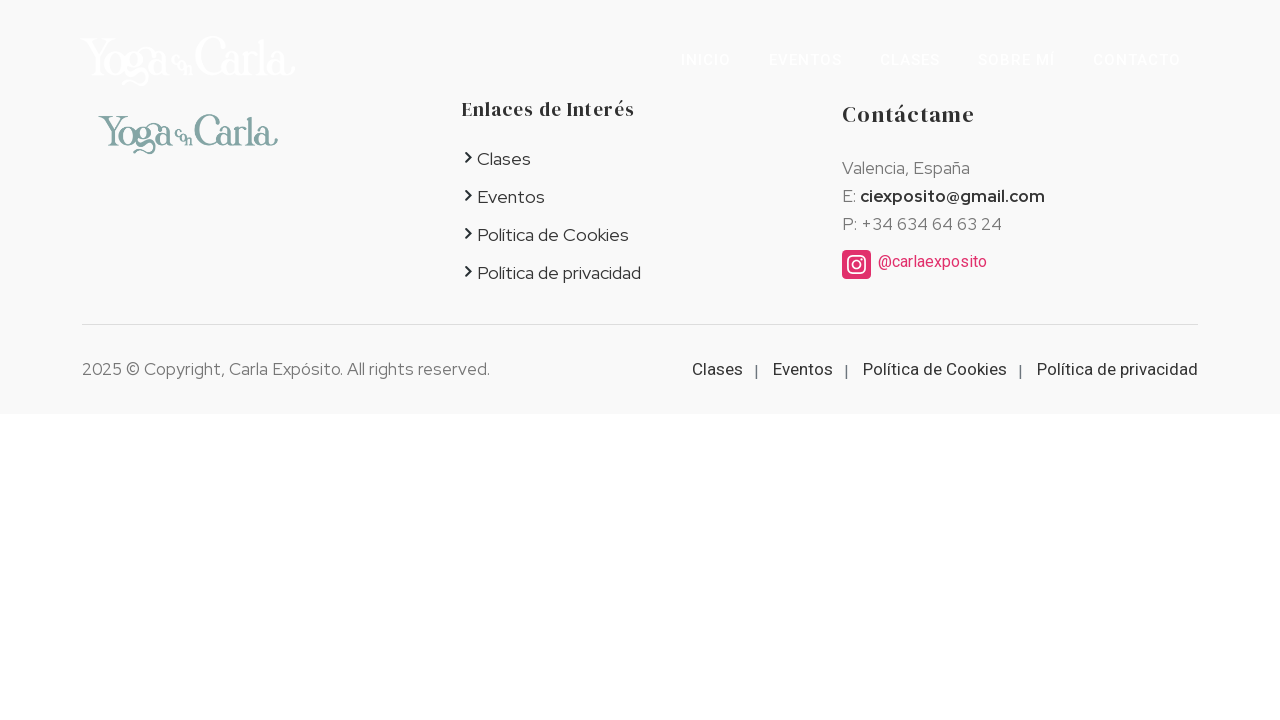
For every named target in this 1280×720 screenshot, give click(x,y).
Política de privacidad (559, 272)
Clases (910, 60)
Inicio (706, 60)
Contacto (1137, 60)
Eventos (805, 60)
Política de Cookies (553, 234)
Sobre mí (1016, 60)
